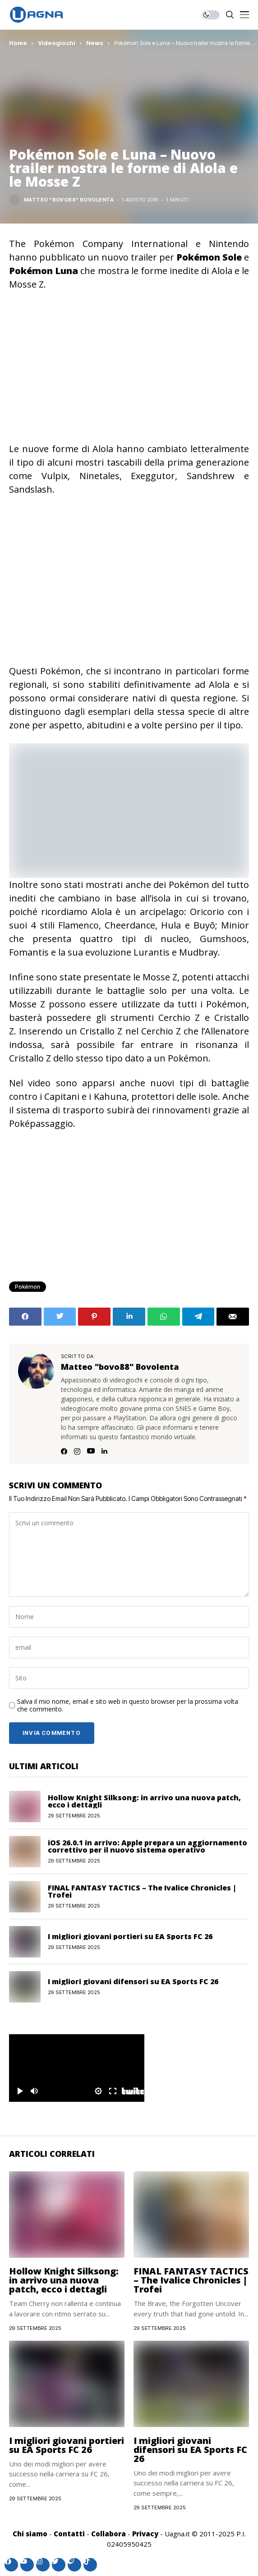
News (94, 42)
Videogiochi (56, 42)
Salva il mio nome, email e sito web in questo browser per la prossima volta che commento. (127, 1705)
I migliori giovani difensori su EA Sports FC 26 (133, 1981)
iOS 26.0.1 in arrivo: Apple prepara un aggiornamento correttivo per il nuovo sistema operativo (147, 1846)
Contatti (69, 2533)
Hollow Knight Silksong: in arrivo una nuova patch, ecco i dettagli (144, 1801)
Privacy (145, 2533)
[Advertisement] (129, 365)
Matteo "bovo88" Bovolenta (69, 200)
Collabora (108, 2533)
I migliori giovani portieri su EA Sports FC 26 (130, 1936)
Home (18, 42)
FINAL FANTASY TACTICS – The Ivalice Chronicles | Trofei (142, 1891)
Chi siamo (30, 2533)
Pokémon (27, 1286)
